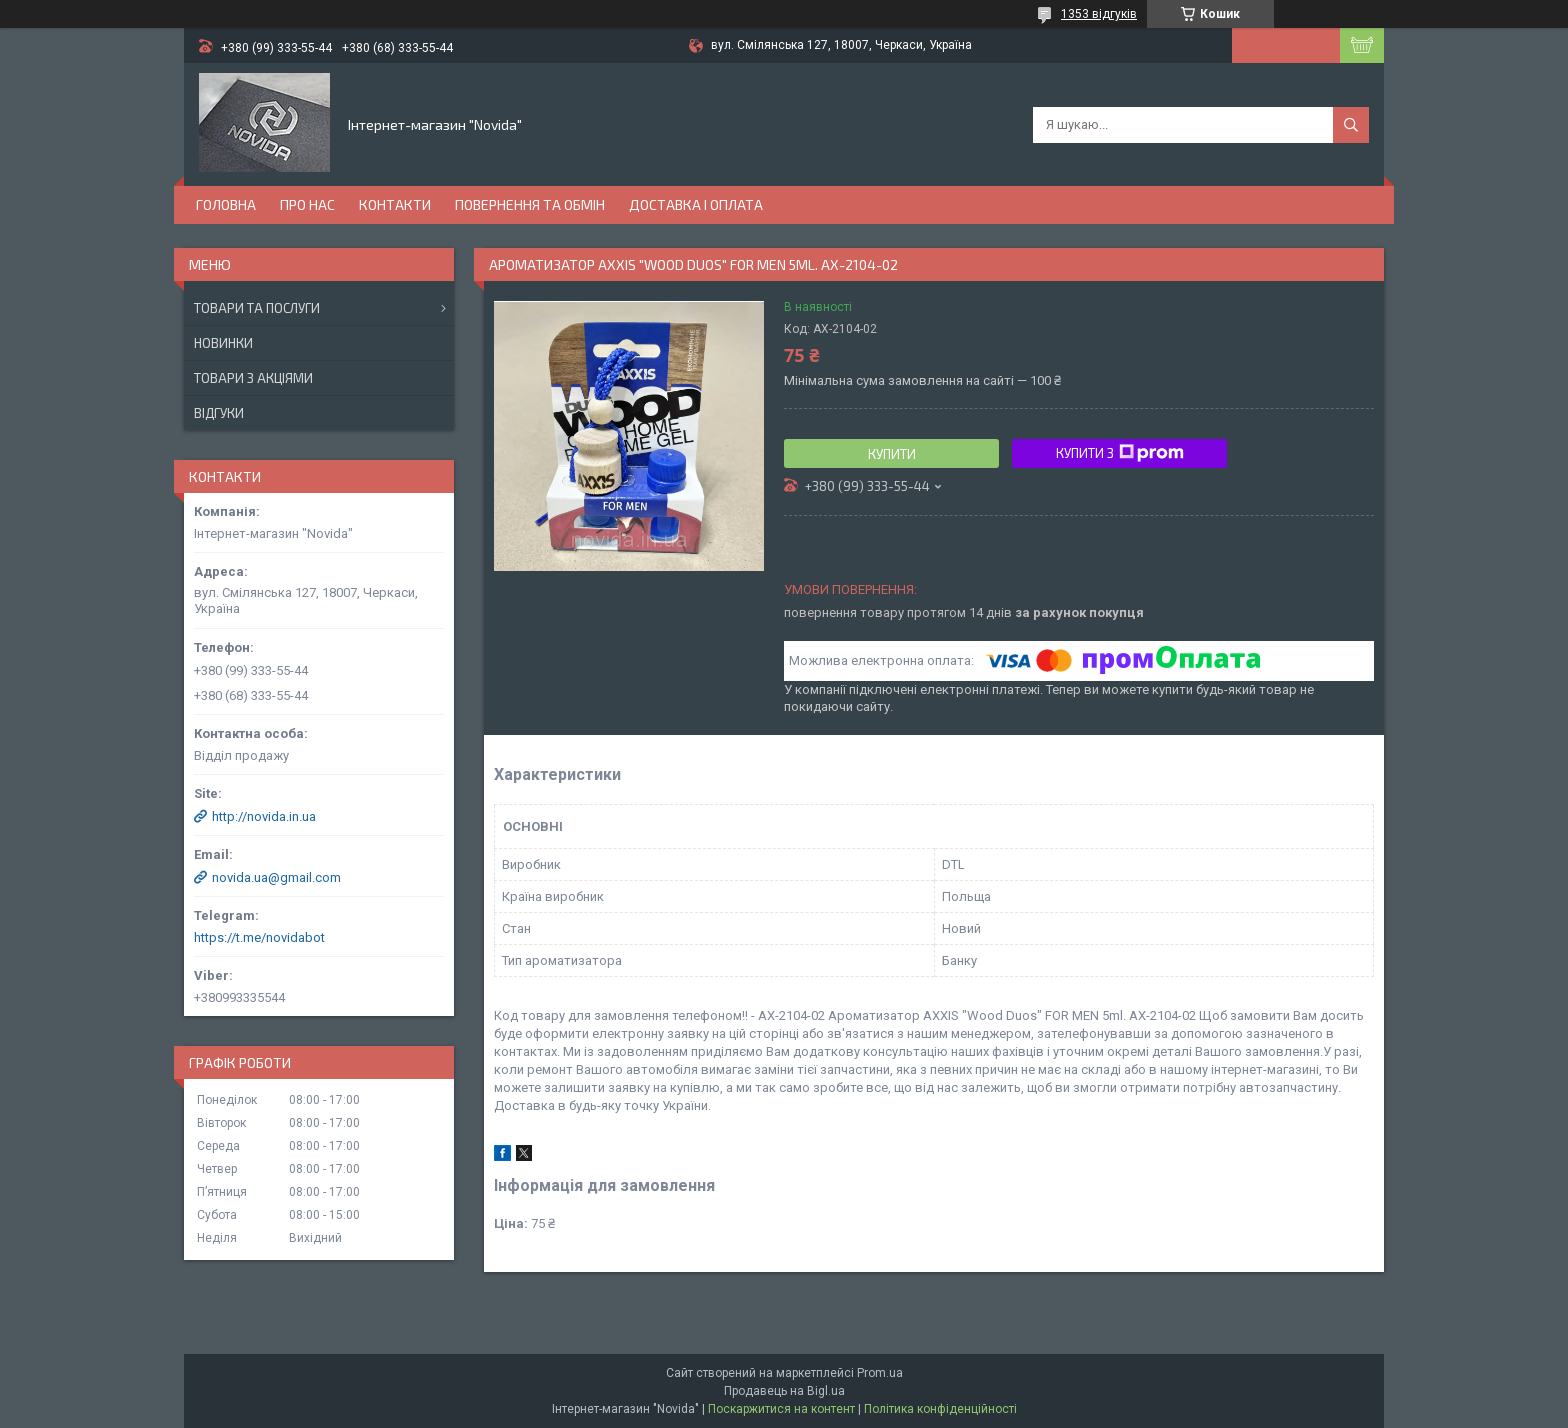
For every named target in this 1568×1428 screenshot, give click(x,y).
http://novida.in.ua (264, 816)
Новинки (223, 343)
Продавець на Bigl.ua (784, 1391)
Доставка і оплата (696, 204)
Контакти (395, 204)
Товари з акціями (253, 378)
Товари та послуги (257, 308)
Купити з (1120, 453)
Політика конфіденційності (940, 1409)
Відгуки (219, 413)
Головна (226, 204)
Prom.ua (880, 1373)
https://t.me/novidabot (259, 937)
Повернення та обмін (530, 204)
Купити (892, 454)
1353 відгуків (1099, 14)
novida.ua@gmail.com (276, 877)
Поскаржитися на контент (781, 1409)
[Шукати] (1351, 125)
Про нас (307, 204)
